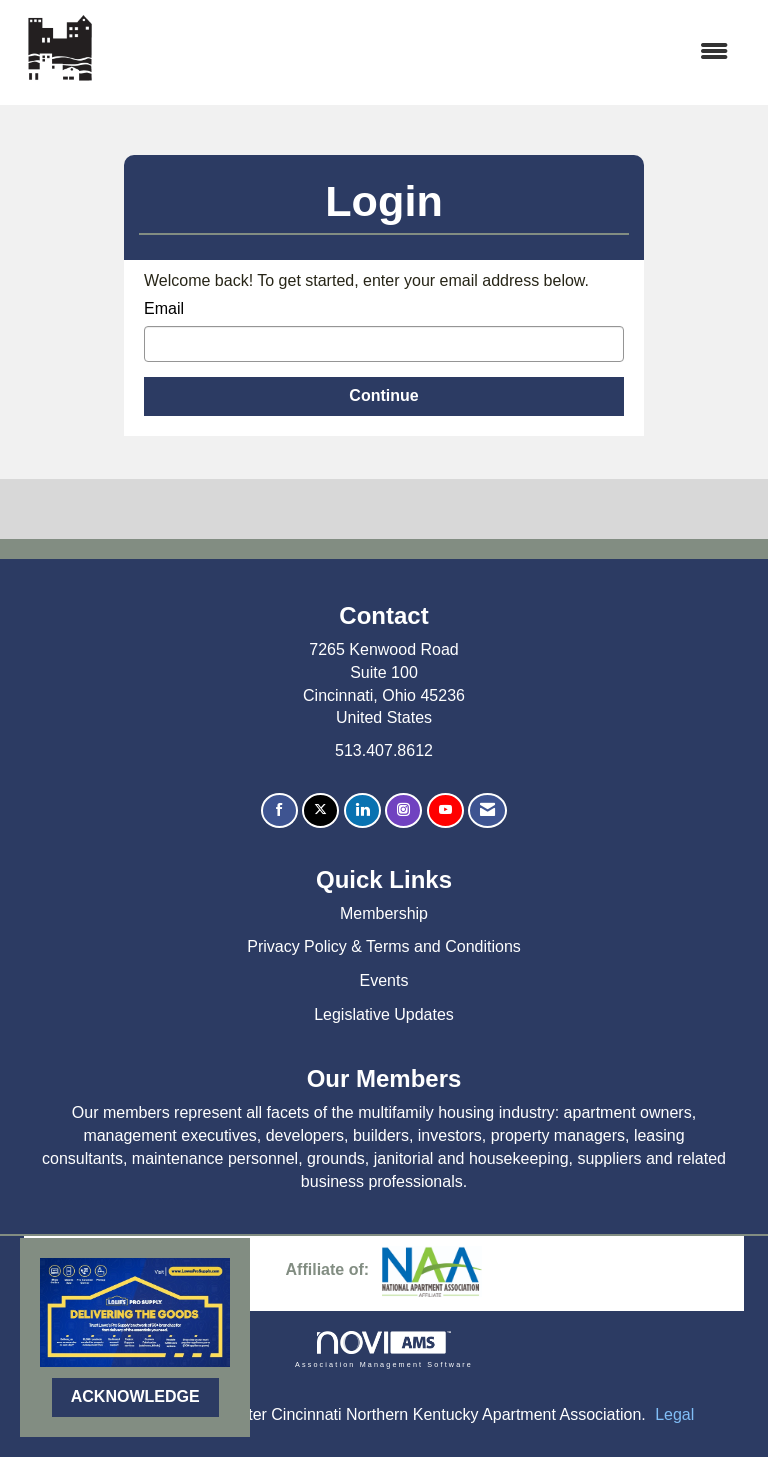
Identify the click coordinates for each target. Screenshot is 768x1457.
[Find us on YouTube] (445, 810)
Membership (384, 913)
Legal (674, 1414)
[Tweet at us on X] (320, 810)
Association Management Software (384, 1349)
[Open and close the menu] (424, 52)
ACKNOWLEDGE (135, 1396)
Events (384, 980)
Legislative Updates (384, 1014)
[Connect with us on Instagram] (403, 810)
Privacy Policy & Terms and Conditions (384, 946)
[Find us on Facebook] (279, 810)
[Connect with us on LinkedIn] (362, 810)
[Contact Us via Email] (487, 810)
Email (164, 308)
